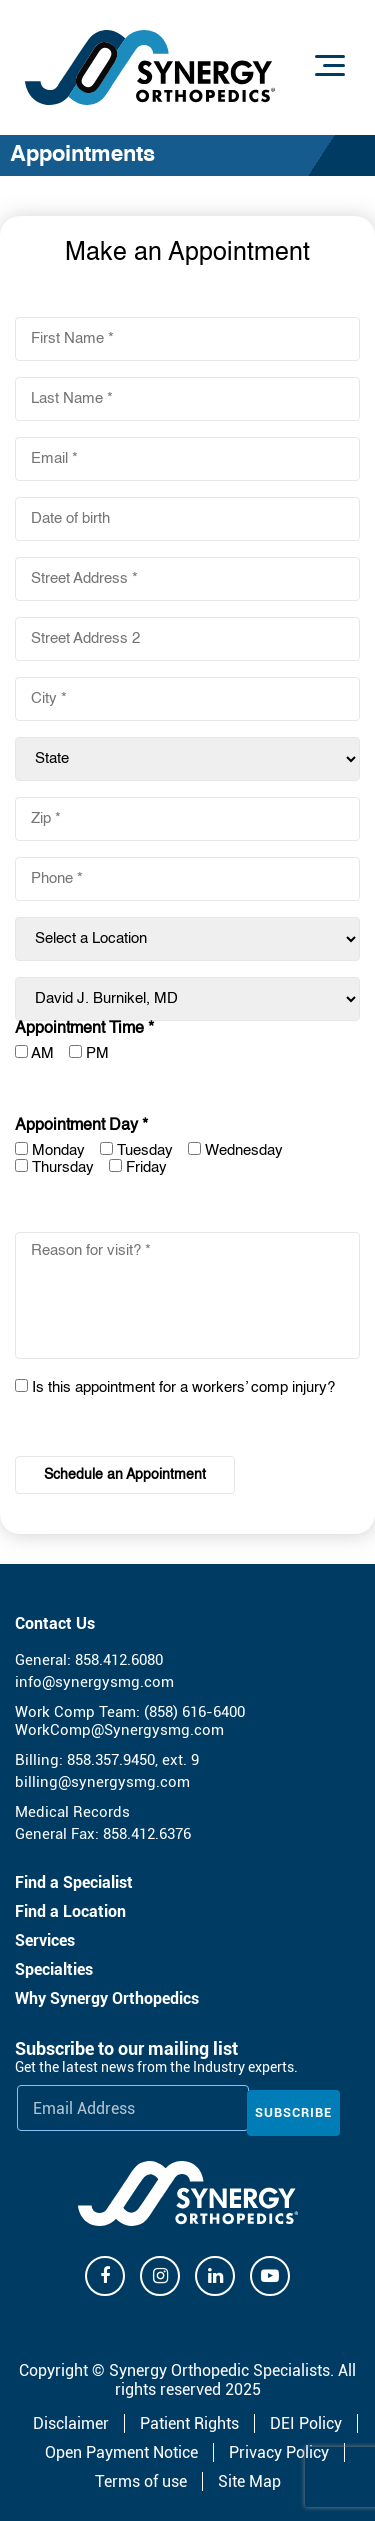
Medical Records (72, 1812)
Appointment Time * (84, 1029)
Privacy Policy (279, 2452)
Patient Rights (189, 2423)
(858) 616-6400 (194, 1712)
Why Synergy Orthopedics (107, 1998)
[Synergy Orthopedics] (187, 2193)
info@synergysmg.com (94, 1682)
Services (45, 1940)
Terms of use (141, 2481)
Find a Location (70, 1911)
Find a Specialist (74, 1882)
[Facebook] (105, 2276)
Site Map (249, 2481)
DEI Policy (306, 2423)
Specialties (54, 1969)
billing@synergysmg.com (102, 1782)
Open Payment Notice (121, 2452)
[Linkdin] (215, 2276)
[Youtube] (270, 2276)
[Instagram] (160, 2276)
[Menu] (330, 65)
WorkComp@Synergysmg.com (119, 1730)
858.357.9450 (111, 1760)
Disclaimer (71, 2423)
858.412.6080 (119, 1660)
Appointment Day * (81, 1126)
